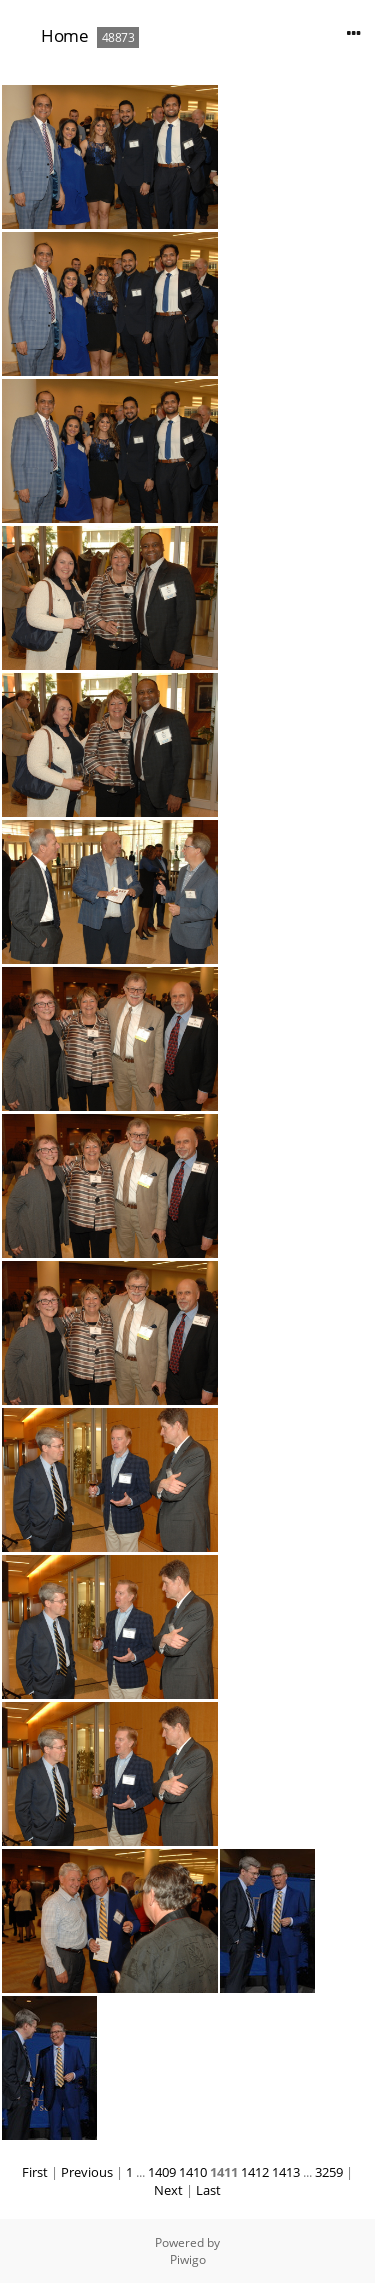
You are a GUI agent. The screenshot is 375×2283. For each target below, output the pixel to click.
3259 (329, 2172)
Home (64, 35)
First (35, 2172)
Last (208, 2190)
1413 (286, 2172)
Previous (87, 2172)
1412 (255, 2172)
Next (168, 2190)
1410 (193, 2172)
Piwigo (188, 2259)
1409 (162, 2172)
